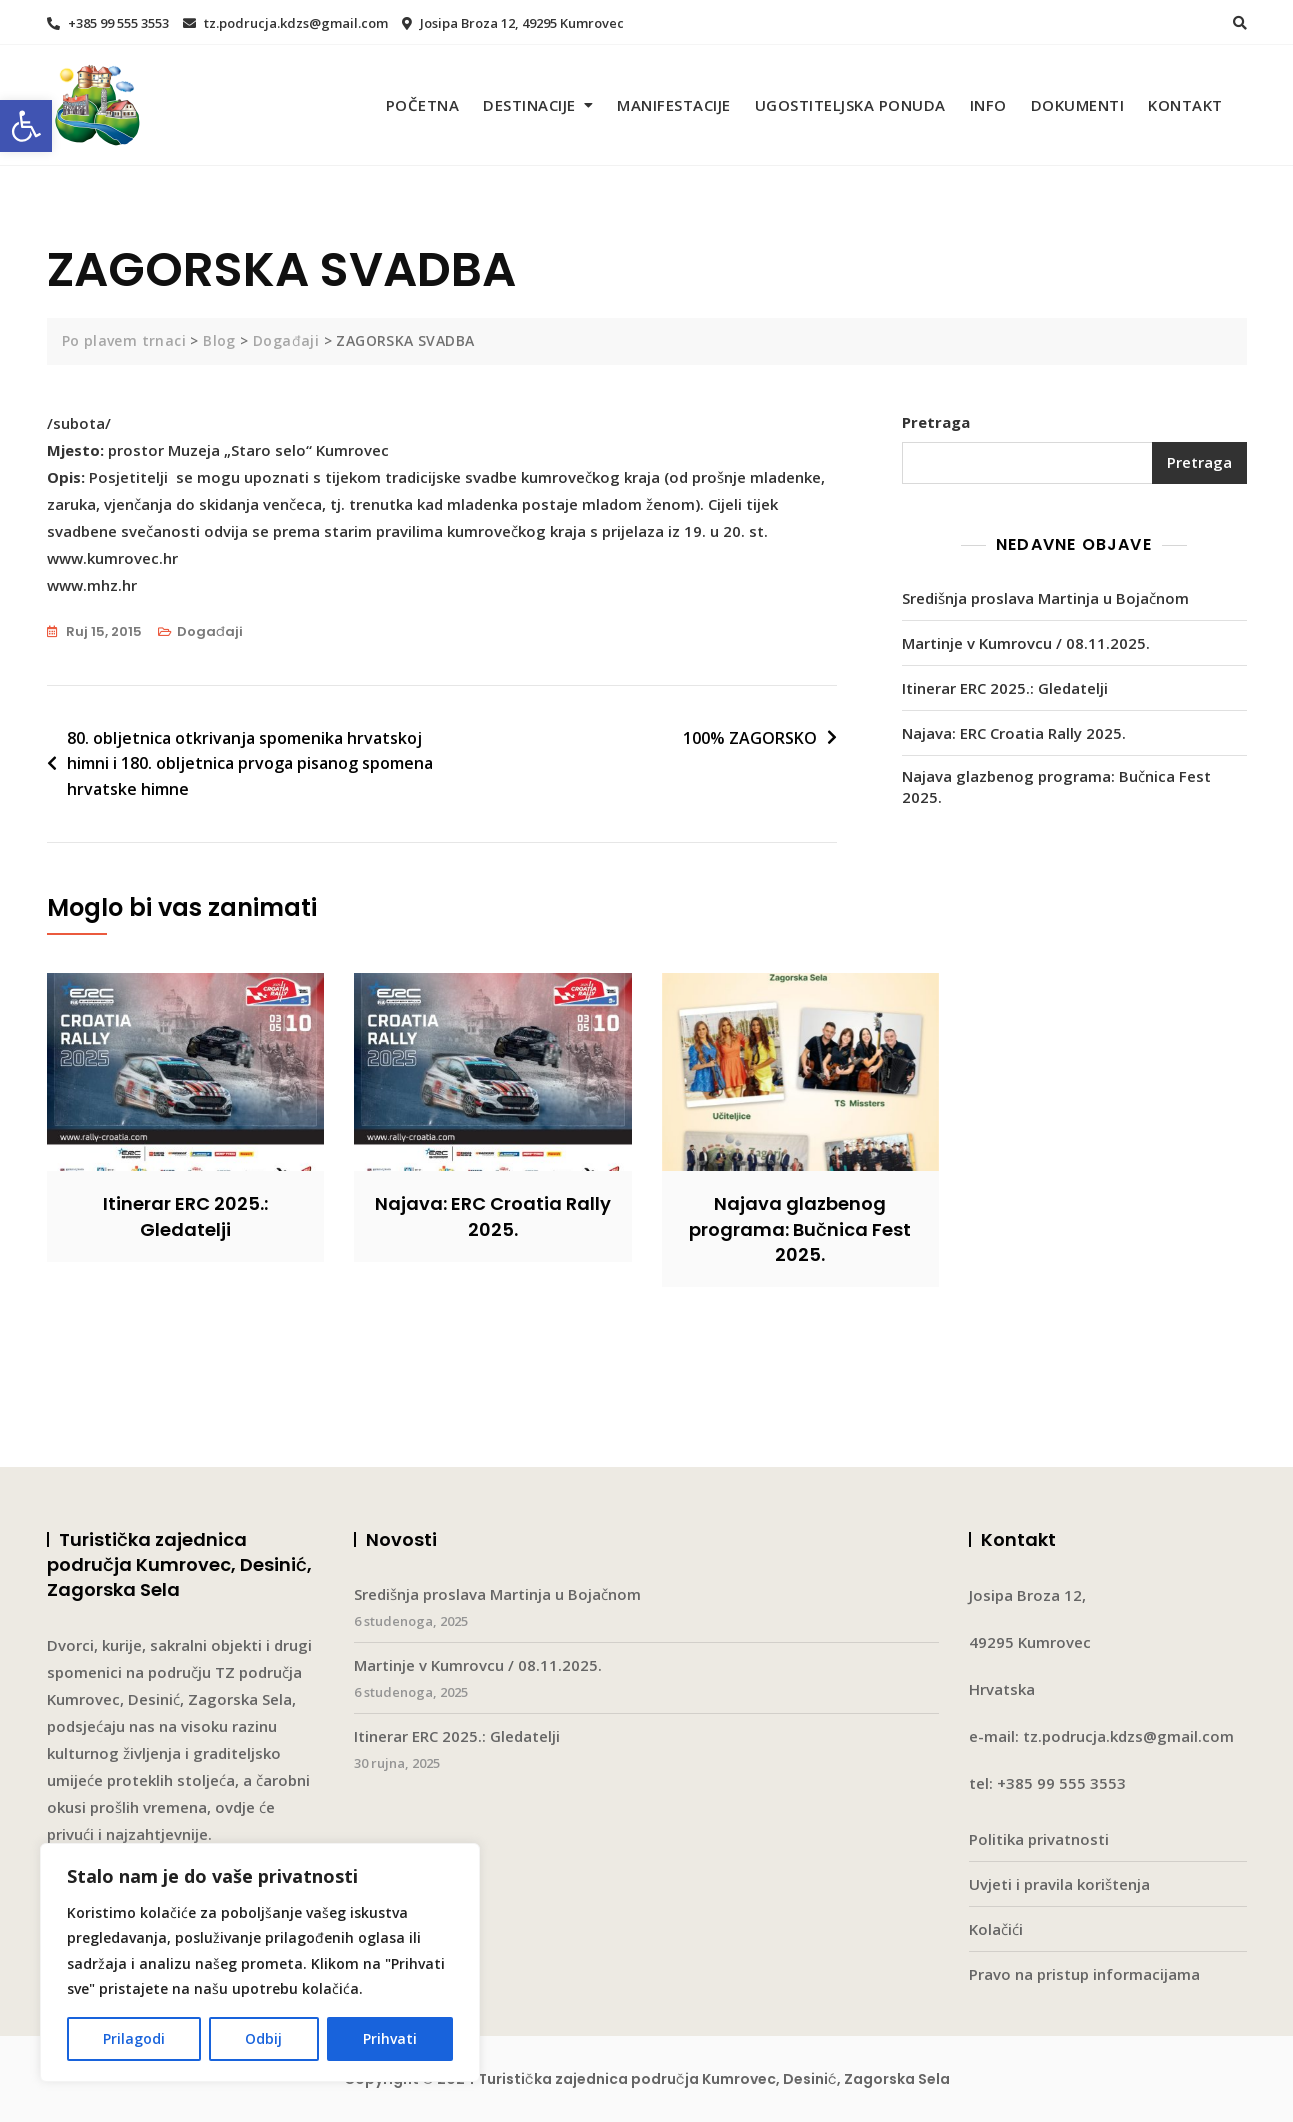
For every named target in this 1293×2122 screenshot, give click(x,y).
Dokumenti (1078, 105)
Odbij (263, 2038)
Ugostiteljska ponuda (850, 105)
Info (988, 105)
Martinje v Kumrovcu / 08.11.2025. (1026, 643)
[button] (26, 126)
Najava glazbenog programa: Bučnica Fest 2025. (1056, 786)
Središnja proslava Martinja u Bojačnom (1045, 598)
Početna (423, 105)
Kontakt (1185, 105)
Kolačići (996, 1929)
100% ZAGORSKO (750, 738)
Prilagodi (134, 2038)
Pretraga (936, 422)
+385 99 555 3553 (108, 23)
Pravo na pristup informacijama (1084, 1974)
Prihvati (390, 2038)
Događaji (210, 631)
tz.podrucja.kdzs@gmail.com (285, 23)
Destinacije (529, 105)
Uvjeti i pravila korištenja (1059, 1884)
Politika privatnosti (1039, 1839)
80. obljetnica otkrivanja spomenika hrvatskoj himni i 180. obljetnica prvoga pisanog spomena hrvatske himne (250, 763)
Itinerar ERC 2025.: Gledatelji (1005, 688)
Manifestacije (674, 105)
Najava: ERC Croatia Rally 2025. (1014, 733)
